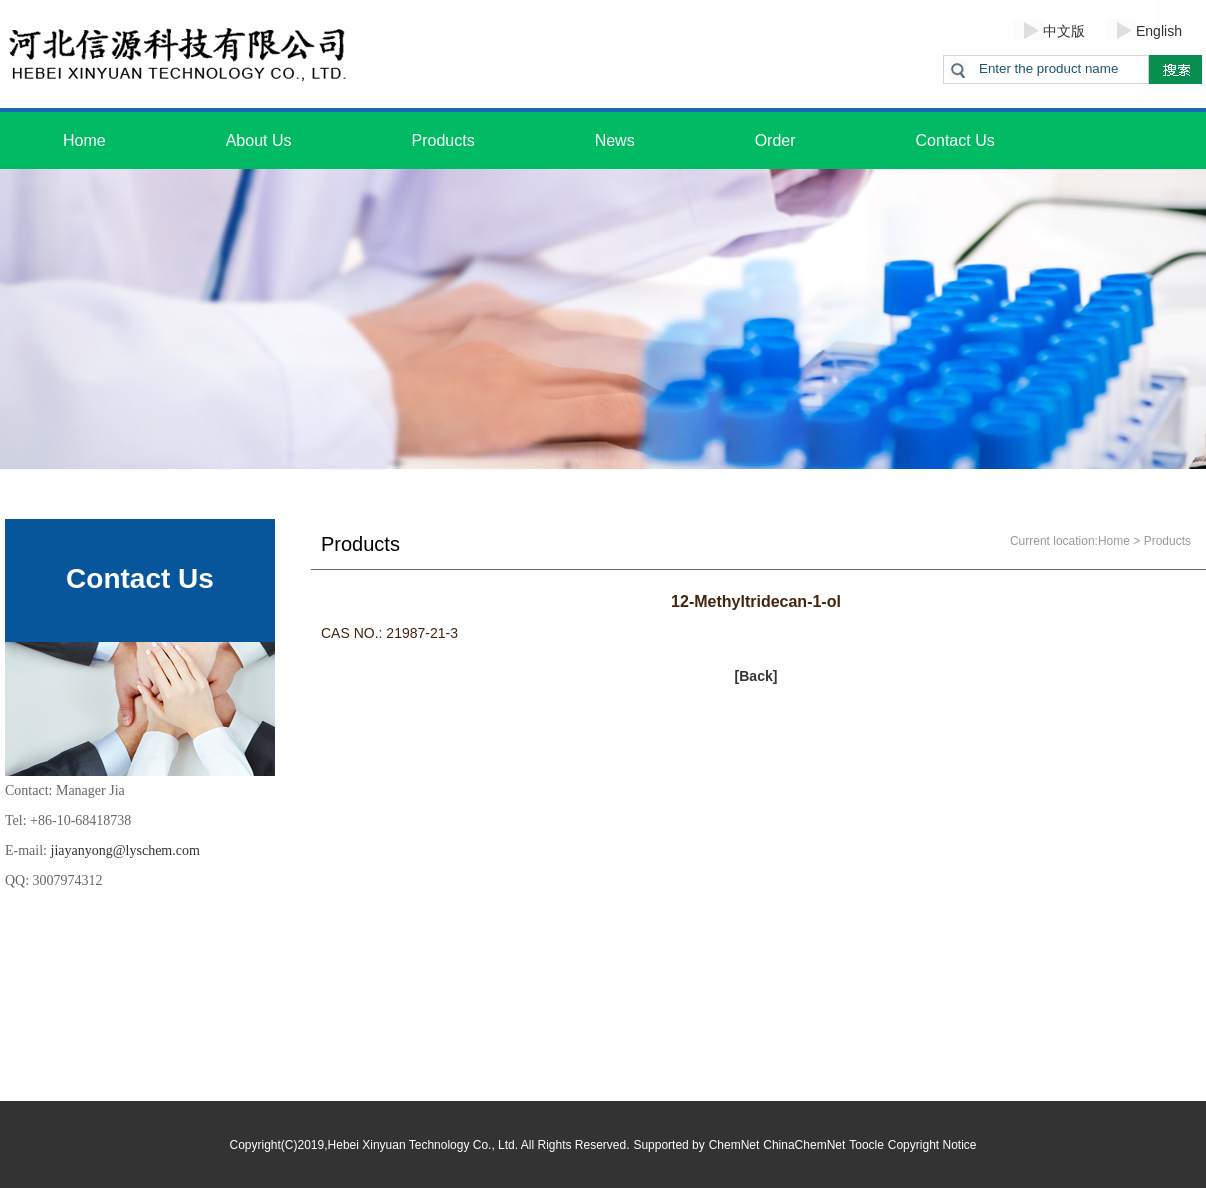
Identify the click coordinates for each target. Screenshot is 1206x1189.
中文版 (1064, 31)
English (1159, 31)
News (615, 140)
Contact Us (955, 140)
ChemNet (734, 1145)
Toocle (866, 1145)
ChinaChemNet (804, 1145)
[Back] (756, 676)
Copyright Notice (932, 1145)
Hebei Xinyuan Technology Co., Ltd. (423, 1145)
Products (443, 140)
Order (775, 140)
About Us (259, 140)
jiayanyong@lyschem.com (125, 850)
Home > (1119, 541)
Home (84, 140)
